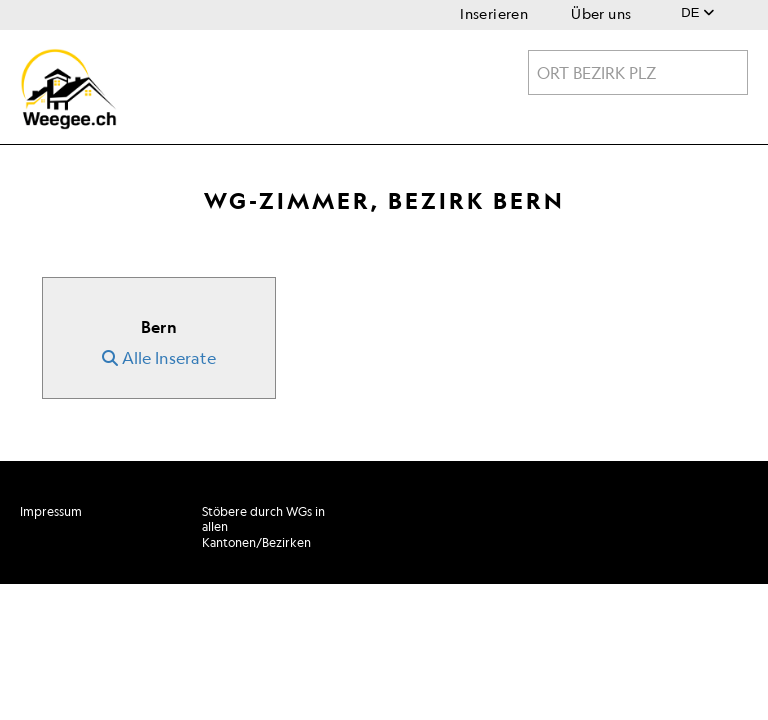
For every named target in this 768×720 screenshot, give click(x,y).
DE (697, 12)
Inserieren (494, 13)
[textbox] (638, 73)
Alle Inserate (159, 358)
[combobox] (638, 72)
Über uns (601, 13)
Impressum (51, 511)
